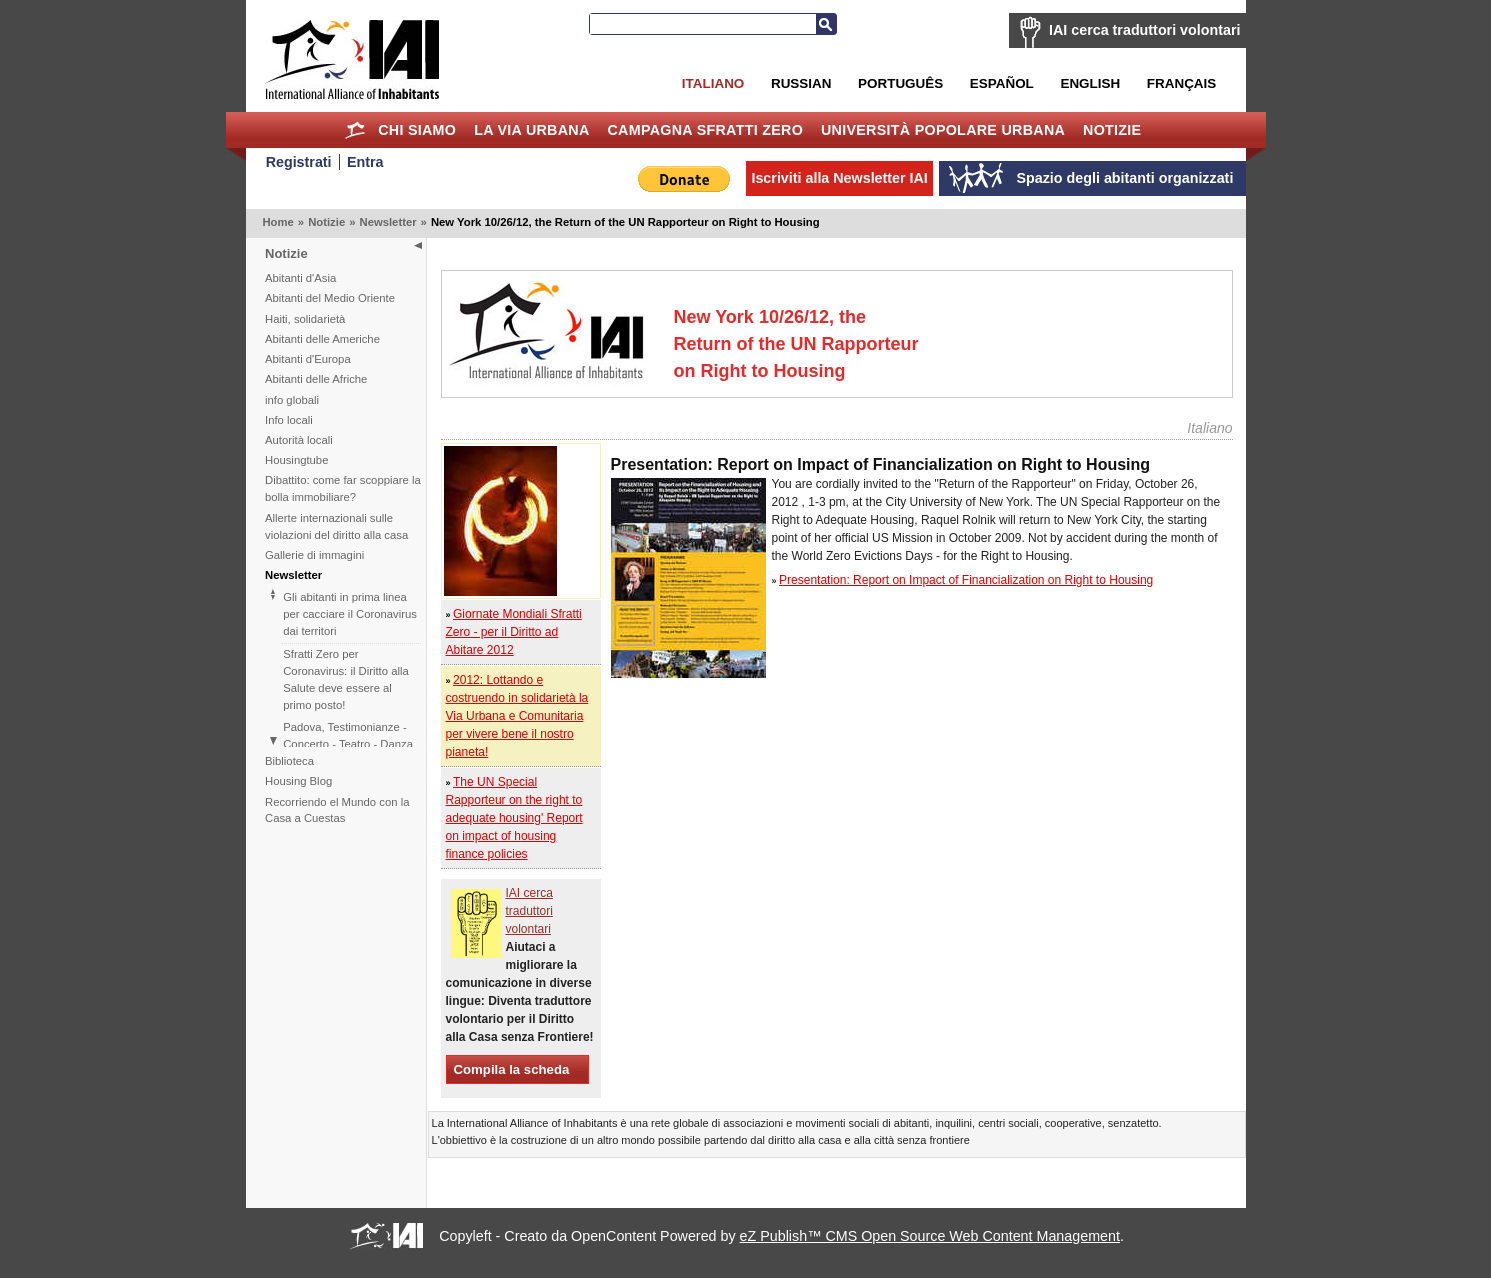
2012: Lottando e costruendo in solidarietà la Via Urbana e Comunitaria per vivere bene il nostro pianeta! (517, 716)
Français (1181, 83)
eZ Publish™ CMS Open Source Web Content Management (930, 1236)
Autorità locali (299, 440)
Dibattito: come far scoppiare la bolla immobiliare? (343, 488)
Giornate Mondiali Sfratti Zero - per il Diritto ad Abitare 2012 (514, 632)
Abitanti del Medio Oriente (330, 298)
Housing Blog (298, 781)
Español (1002, 83)
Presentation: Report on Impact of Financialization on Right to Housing (966, 580)
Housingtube (296, 460)
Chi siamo (417, 130)
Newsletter (387, 222)
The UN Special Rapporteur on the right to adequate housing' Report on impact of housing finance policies (514, 818)
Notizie (1112, 130)
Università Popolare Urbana (943, 130)
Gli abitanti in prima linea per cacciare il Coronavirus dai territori (350, 614)
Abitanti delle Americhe (322, 339)
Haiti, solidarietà (305, 319)
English (1090, 83)
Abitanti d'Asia (300, 278)
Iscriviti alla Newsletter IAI (839, 178)
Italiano (713, 83)
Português (900, 83)
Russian (801, 83)
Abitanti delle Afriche (316, 379)
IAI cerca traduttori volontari (1144, 30)
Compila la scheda (512, 1069)
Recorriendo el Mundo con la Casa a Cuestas (337, 810)
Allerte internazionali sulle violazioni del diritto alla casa (336, 526)
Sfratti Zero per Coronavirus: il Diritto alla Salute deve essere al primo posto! (346, 679)
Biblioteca (289, 761)
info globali (292, 400)
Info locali (289, 420)
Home (354, 130)
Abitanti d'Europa (308, 359)
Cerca (826, 24)
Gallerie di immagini (314, 555)
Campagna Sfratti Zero (705, 130)
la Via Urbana (531, 130)
